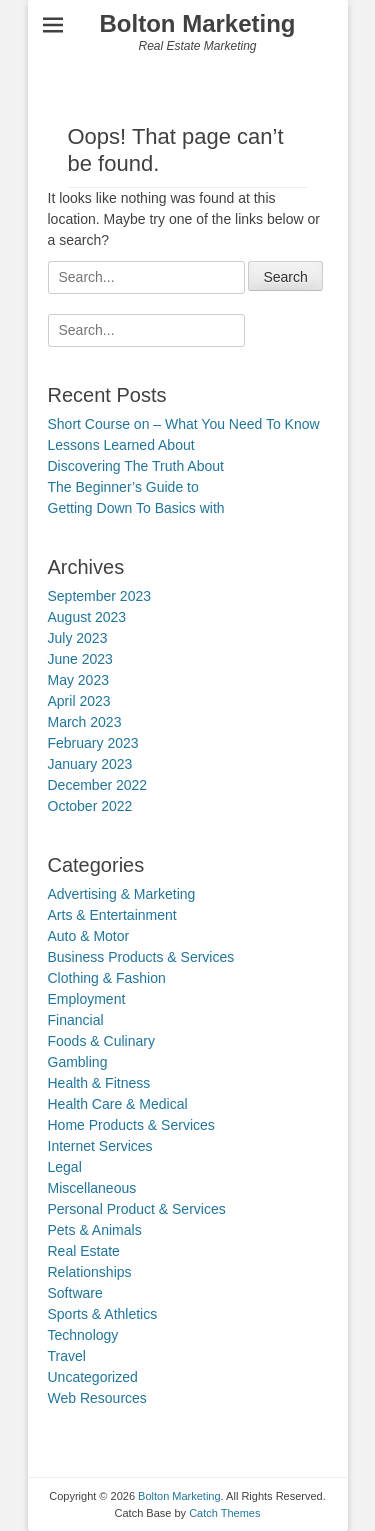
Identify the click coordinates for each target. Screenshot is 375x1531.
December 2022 (98, 785)
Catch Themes (224, 1513)
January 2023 (90, 764)
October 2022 (90, 806)
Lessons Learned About (121, 445)
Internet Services (100, 1146)
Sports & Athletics (103, 1314)
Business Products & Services (141, 957)
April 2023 (79, 701)
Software (75, 1293)
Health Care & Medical (118, 1104)
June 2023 (80, 659)
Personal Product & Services (137, 1209)
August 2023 (87, 617)
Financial (76, 1020)
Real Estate (84, 1251)
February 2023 (93, 743)
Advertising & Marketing (122, 894)
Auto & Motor (89, 936)
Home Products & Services (131, 1125)
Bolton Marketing (198, 23)
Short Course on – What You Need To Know (184, 424)
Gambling (78, 1062)
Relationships (90, 1272)
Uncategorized (93, 1377)
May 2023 (78, 680)
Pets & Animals (95, 1230)
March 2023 (85, 722)
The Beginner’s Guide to (123, 487)
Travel (67, 1356)
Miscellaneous (92, 1188)
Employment (87, 999)
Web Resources (97, 1398)
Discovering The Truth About (136, 466)
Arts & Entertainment (112, 915)
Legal (65, 1167)
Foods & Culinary (101, 1041)
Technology (83, 1335)
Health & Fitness (99, 1083)
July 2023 (78, 638)
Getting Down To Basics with (136, 508)
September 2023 (100, 596)
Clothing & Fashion (107, 978)
